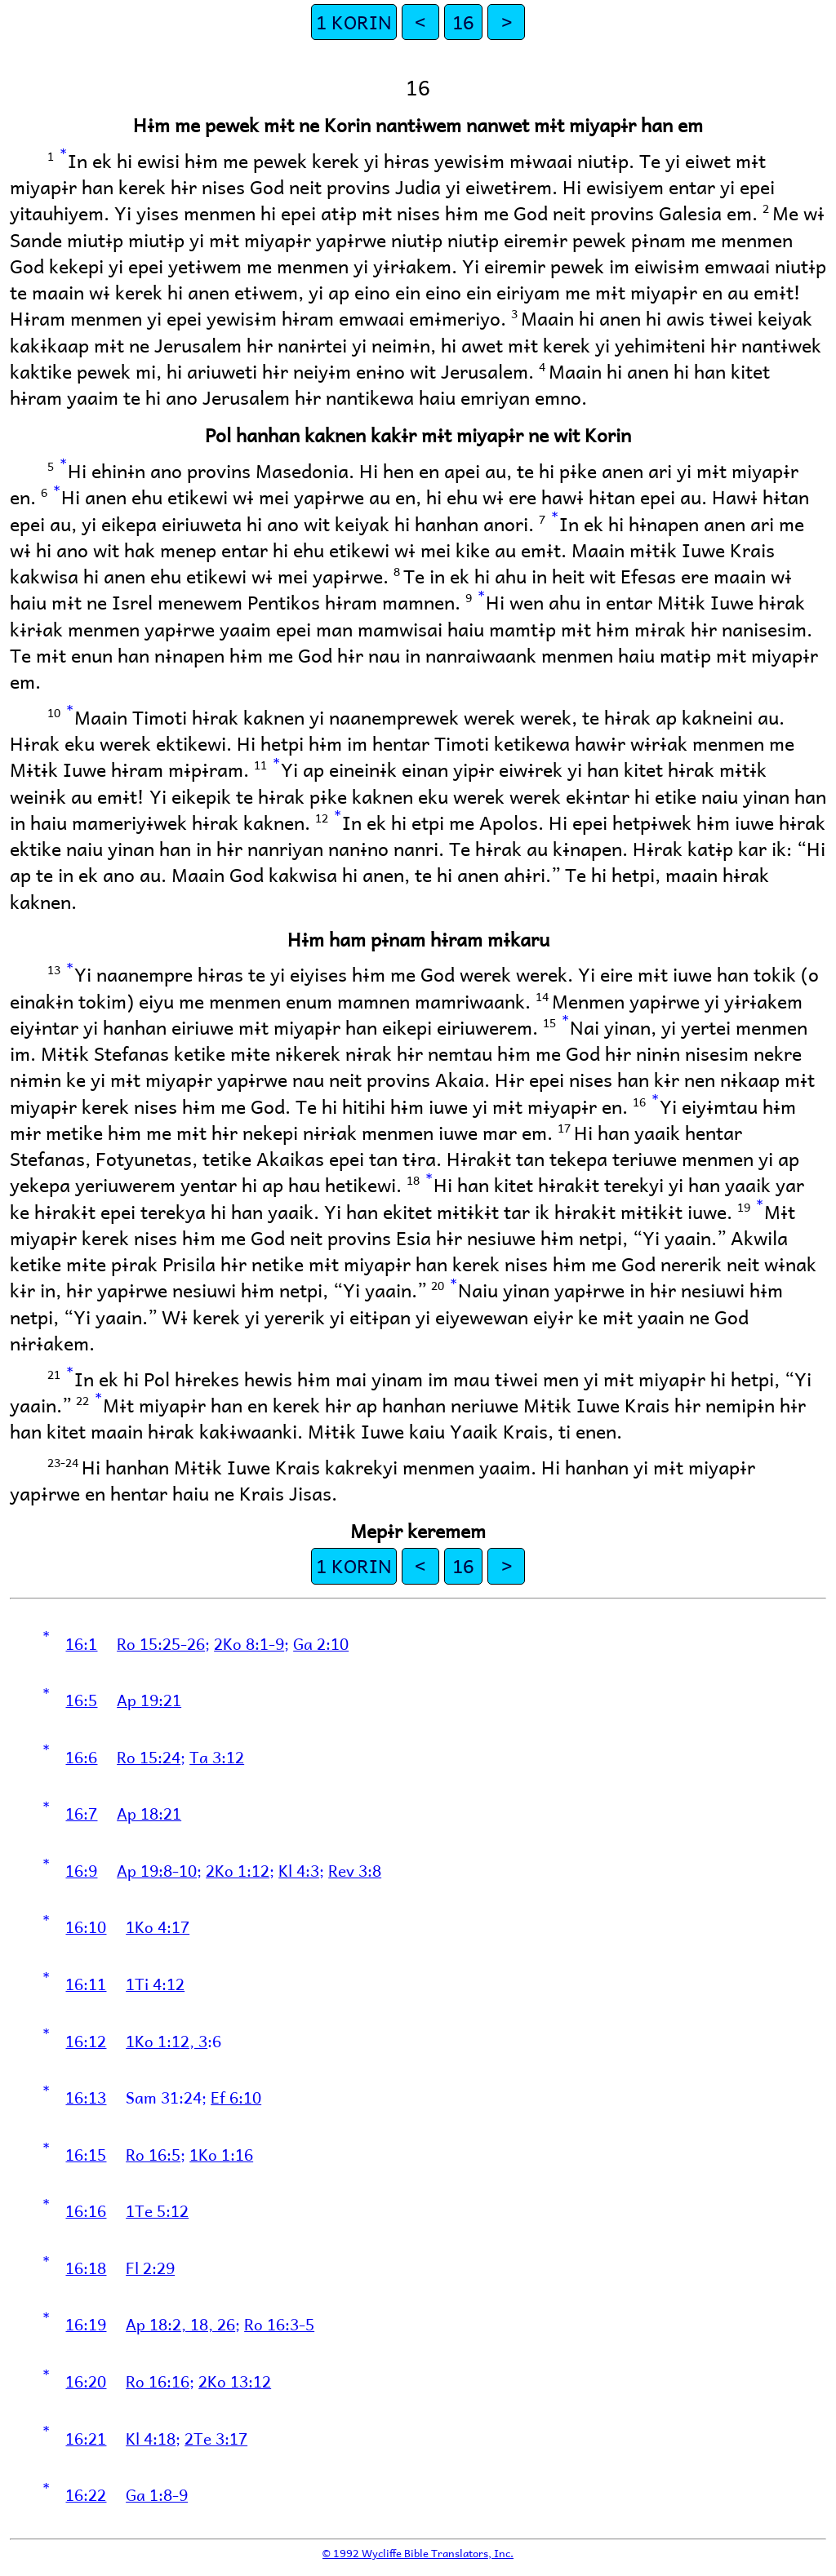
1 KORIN (354, 22)
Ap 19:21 (149, 1699)
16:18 (85, 2267)
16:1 (81, 1643)
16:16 (85, 2210)
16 (463, 22)
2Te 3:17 (216, 2438)
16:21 (85, 2438)
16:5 (81, 1699)
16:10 (85, 1926)
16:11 (85, 1983)
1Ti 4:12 (155, 1983)
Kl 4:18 (151, 2438)
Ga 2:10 (321, 1643)
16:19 (85, 2324)
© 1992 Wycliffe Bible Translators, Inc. (418, 2552)
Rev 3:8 (354, 1870)
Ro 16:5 (153, 2154)
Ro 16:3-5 (279, 2324)
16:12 (85, 2040)
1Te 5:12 (157, 2210)
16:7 (81, 1813)
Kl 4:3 (298, 1870)
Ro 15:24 (148, 1757)
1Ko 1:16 (221, 2154)
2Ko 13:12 (234, 2381)
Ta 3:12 (216, 1757)
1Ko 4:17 (157, 1926)
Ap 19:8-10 (157, 1870)
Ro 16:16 (157, 2381)
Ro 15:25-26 (161, 1643)
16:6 (81, 1757)
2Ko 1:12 (237, 1870)
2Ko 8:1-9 (249, 1643)
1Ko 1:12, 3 (166, 2040)
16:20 (85, 2381)
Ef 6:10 (236, 2097)
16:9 (81, 1870)
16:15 (85, 2154)
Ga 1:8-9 (157, 2494)
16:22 (85, 2494)
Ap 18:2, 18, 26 (180, 2324)
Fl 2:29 (150, 2267)
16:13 (85, 2097)
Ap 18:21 (149, 1813)
